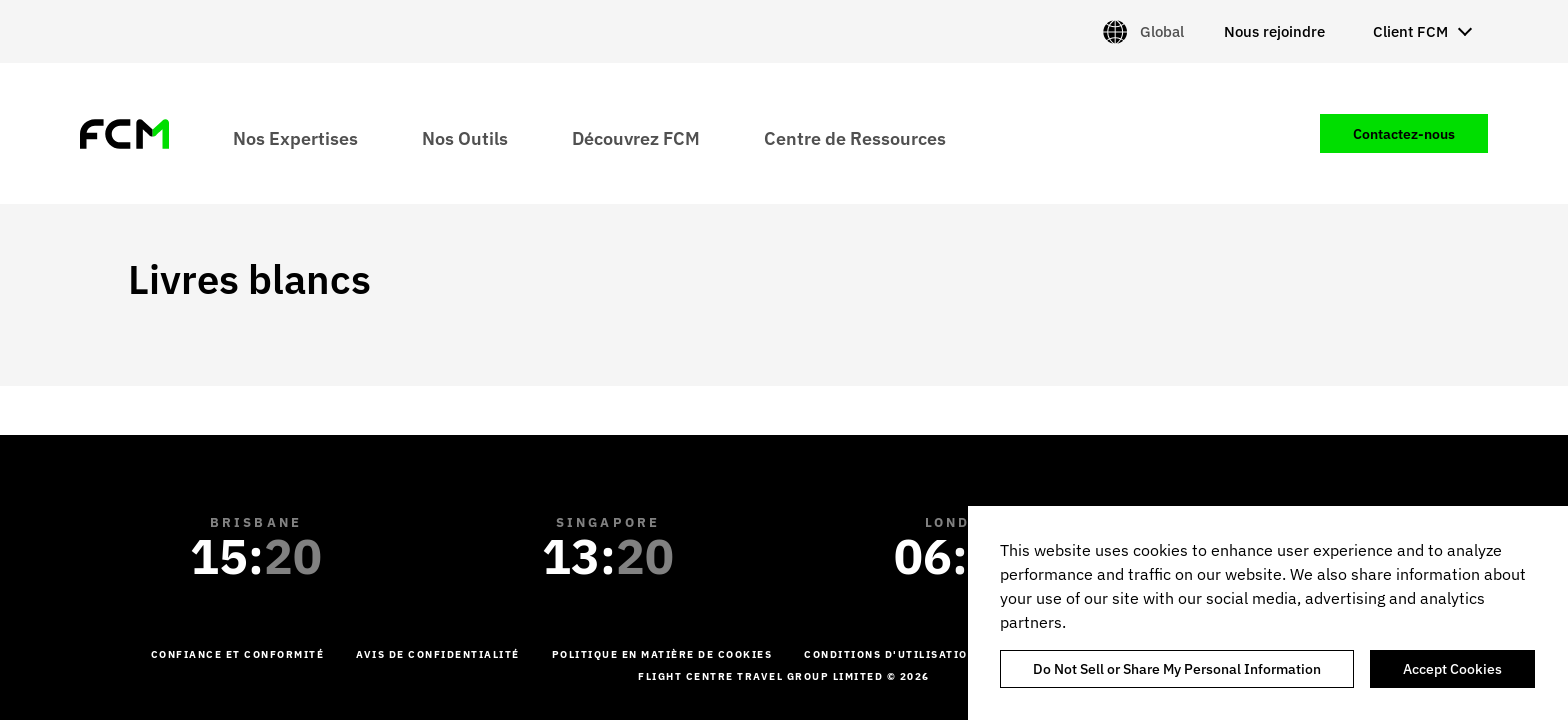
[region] (1268, 613)
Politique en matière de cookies (662, 654)
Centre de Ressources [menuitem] (855, 137)
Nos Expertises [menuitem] (295, 137)
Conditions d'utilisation (890, 654)
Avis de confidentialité (438, 654)
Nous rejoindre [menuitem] (1274, 31)
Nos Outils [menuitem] (465, 137)
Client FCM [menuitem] (1410, 31)
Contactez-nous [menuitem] (1404, 134)
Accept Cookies (1452, 669)
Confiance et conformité (238, 654)
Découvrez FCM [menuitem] (636, 137)
